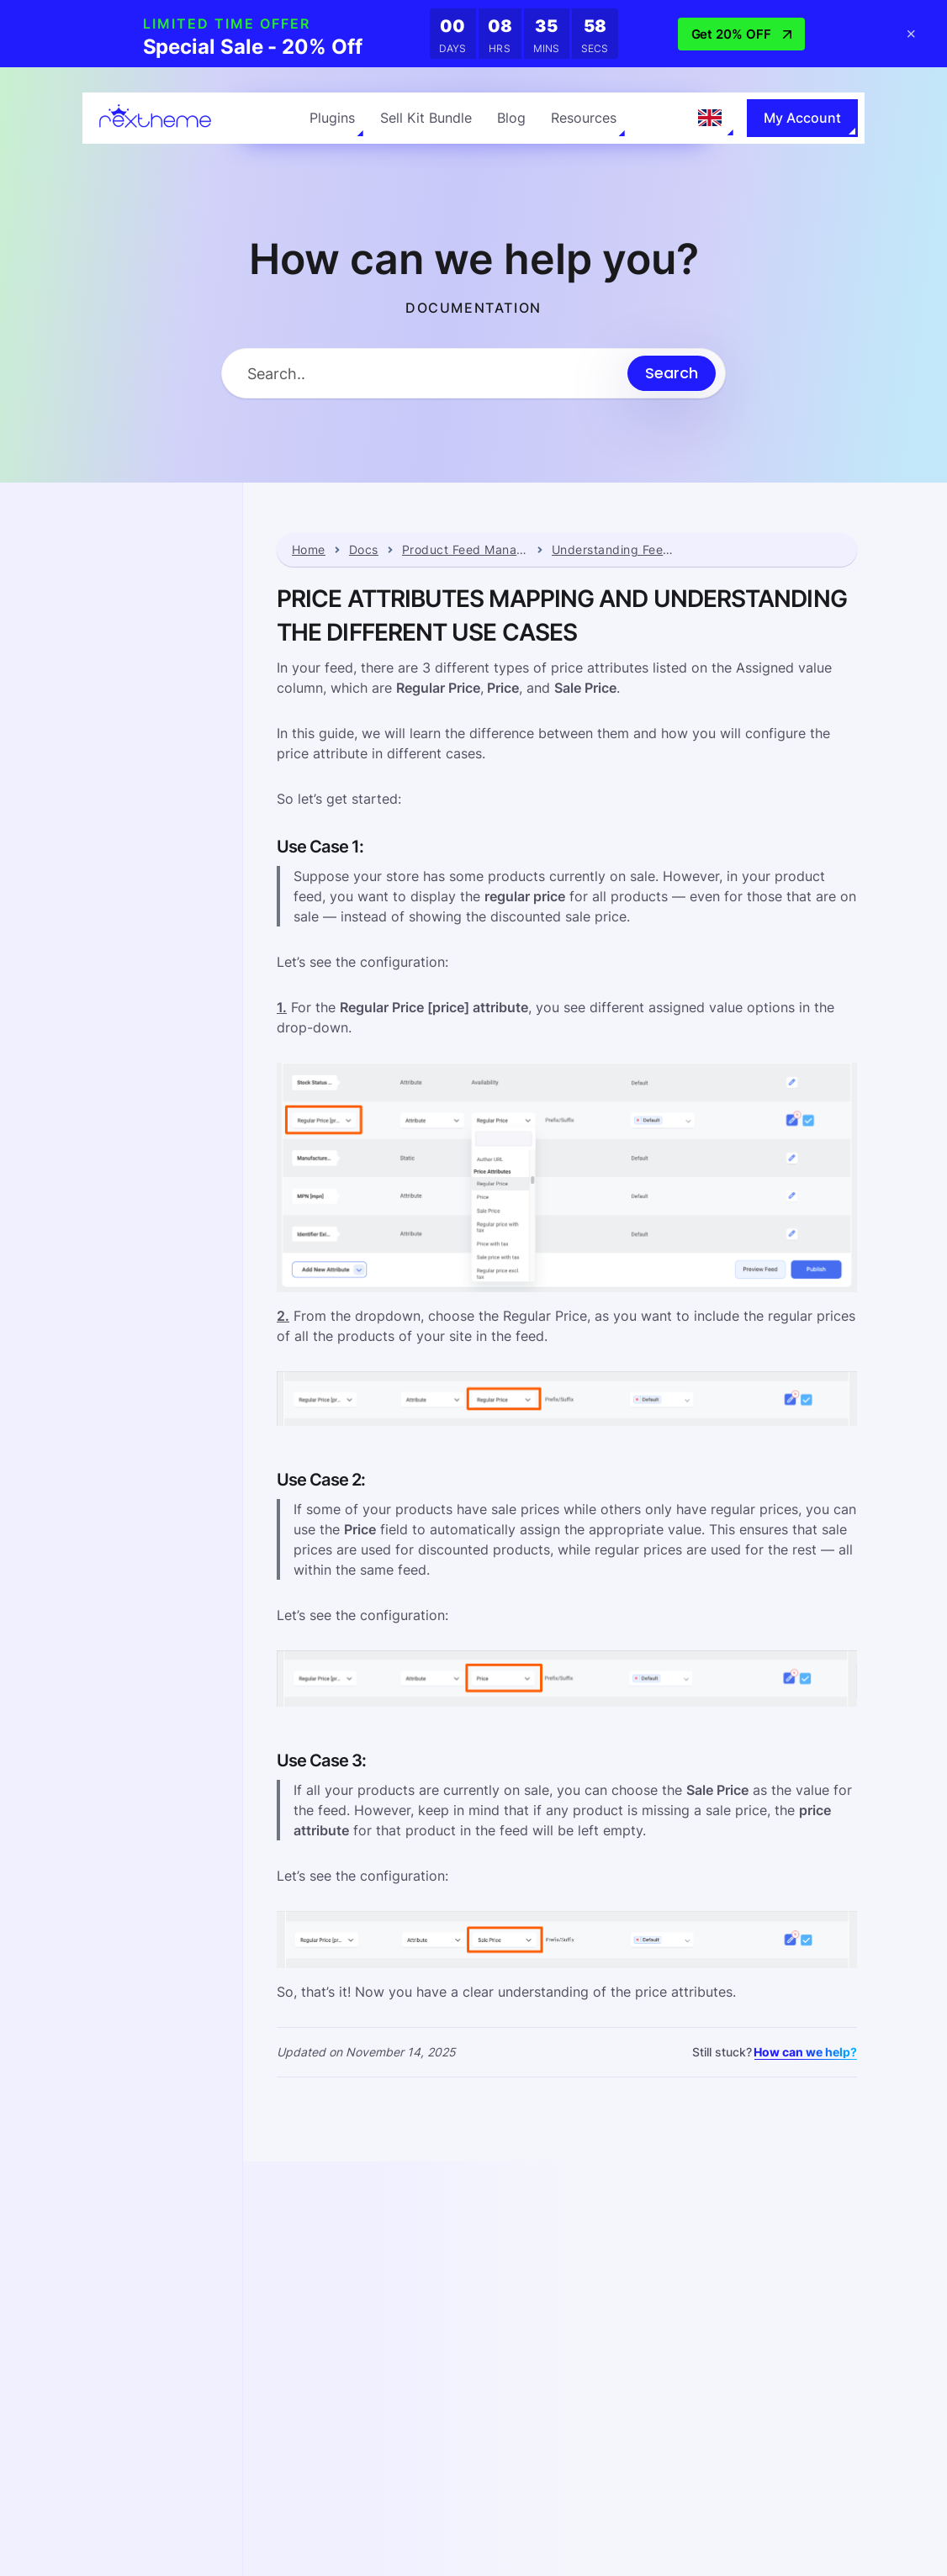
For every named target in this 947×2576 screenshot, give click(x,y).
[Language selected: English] (709, 117)
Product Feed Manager (465, 550)
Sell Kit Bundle (426, 117)
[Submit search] (671, 373)
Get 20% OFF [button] (741, 34)
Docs (363, 550)
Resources (583, 117)
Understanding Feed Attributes (615, 550)
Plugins (332, 117)
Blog (511, 117)
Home (308, 550)
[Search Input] (425, 374)
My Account (802, 117)
